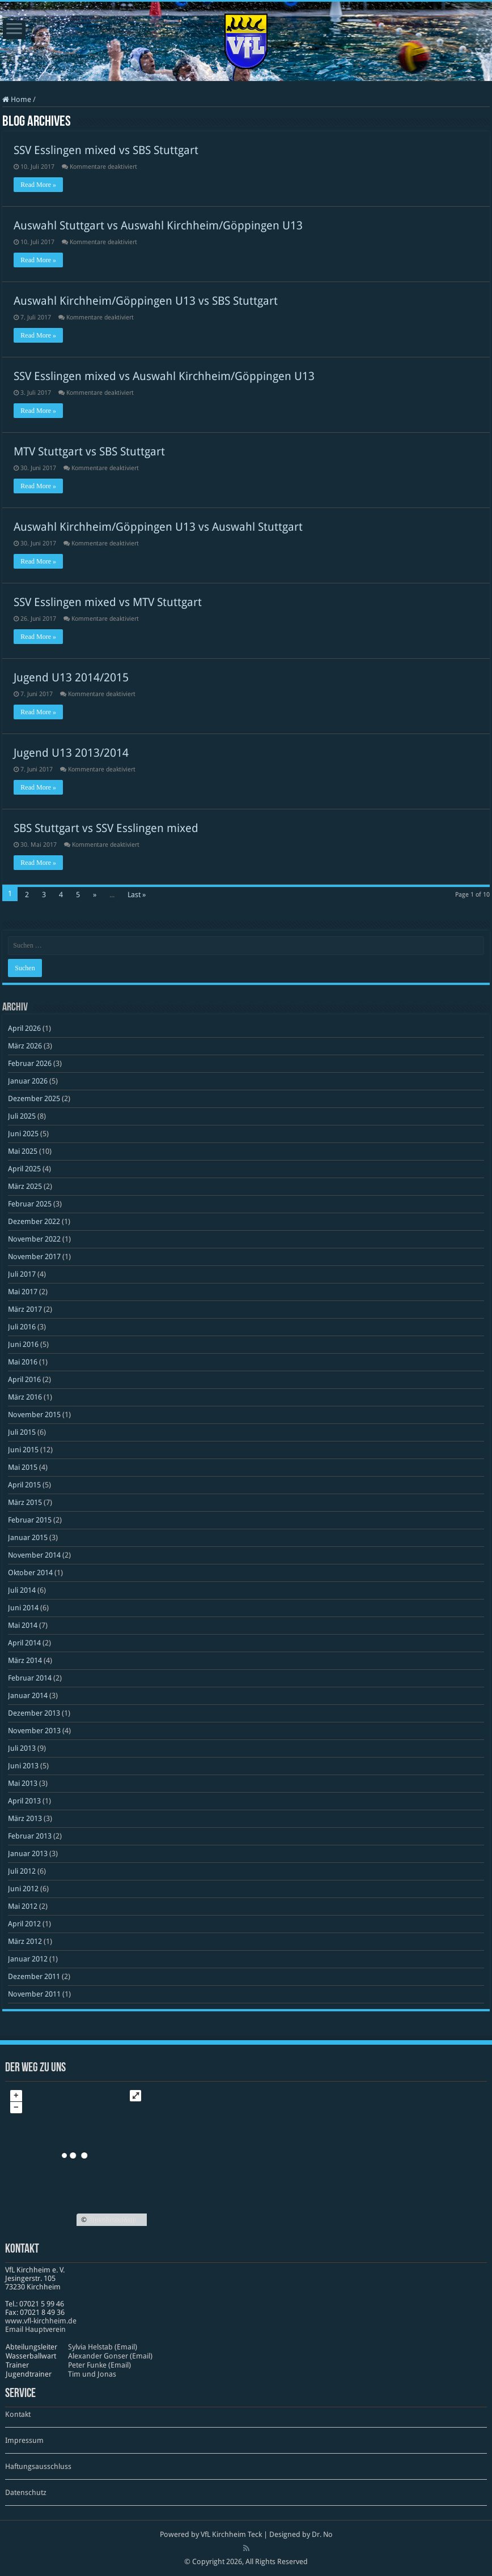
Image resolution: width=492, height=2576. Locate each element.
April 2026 (24, 1028)
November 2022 (34, 1239)
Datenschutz (25, 2492)
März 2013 (25, 1818)
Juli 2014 (22, 1590)
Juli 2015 (22, 1432)
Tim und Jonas (92, 2374)
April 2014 (24, 1643)
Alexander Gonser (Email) (110, 2356)
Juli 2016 (22, 1327)
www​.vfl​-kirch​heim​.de (41, 2321)
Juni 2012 (23, 1888)
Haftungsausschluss (38, 2466)
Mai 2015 (22, 1467)
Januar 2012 (28, 1959)
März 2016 (25, 1397)
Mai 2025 (22, 1151)
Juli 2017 (22, 1274)
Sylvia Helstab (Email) (102, 2347)
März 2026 (25, 1046)
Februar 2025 (30, 1204)
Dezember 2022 (34, 1221)
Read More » (38, 185)
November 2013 (34, 1730)
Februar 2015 (30, 1520)
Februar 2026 (30, 1063)
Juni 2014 (23, 1607)
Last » (137, 894)
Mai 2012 (22, 1906)
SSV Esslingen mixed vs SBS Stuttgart (106, 150)
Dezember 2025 (34, 1098)
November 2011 (34, 1994)
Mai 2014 (22, 1625)
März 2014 (25, 1660)
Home (16, 99)
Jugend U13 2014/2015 (71, 677)
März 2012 (25, 1941)
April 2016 (24, 1379)
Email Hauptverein (35, 2329)
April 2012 (24, 1924)
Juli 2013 (22, 1748)
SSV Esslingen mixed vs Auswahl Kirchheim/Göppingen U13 (164, 376)
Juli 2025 (22, 1116)
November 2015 (34, 1414)
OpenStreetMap (111, 2220)
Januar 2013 (28, 1853)
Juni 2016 (23, 1344)
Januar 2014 (28, 1695)
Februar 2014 (30, 1678)
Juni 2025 (23, 1133)
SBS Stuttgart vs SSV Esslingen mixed (106, 828)
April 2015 (24, 1485)
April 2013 (24, 1801)
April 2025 (24, 1169)
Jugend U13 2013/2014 (71, 753)
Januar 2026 (28, 1081)
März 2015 (25, 1502)
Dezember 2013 (34, 1713)
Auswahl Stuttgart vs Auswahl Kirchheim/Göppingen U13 (158, 225)
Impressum (24, 2440)
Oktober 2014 (30, 1572)
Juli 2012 (22, 1871)
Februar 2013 (30, 1836)
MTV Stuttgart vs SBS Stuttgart (89, 451)
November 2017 (34, 1256)
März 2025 (25, 1186)
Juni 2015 (23, 1449)
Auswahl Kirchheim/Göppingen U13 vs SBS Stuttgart (146, 301)
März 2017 (25, 1309)
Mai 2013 (22, 1783)
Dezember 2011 (34, 1976)
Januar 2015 (28, 1537)
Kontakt (18, 2414)
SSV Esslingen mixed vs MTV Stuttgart (108, 602)
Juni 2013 (23, 1766)
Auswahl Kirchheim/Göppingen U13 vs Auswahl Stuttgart (158, 527)
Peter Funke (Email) (99, 2365)
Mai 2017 (22, 1291)
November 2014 (34, 1555)
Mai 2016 (22, 1362)
